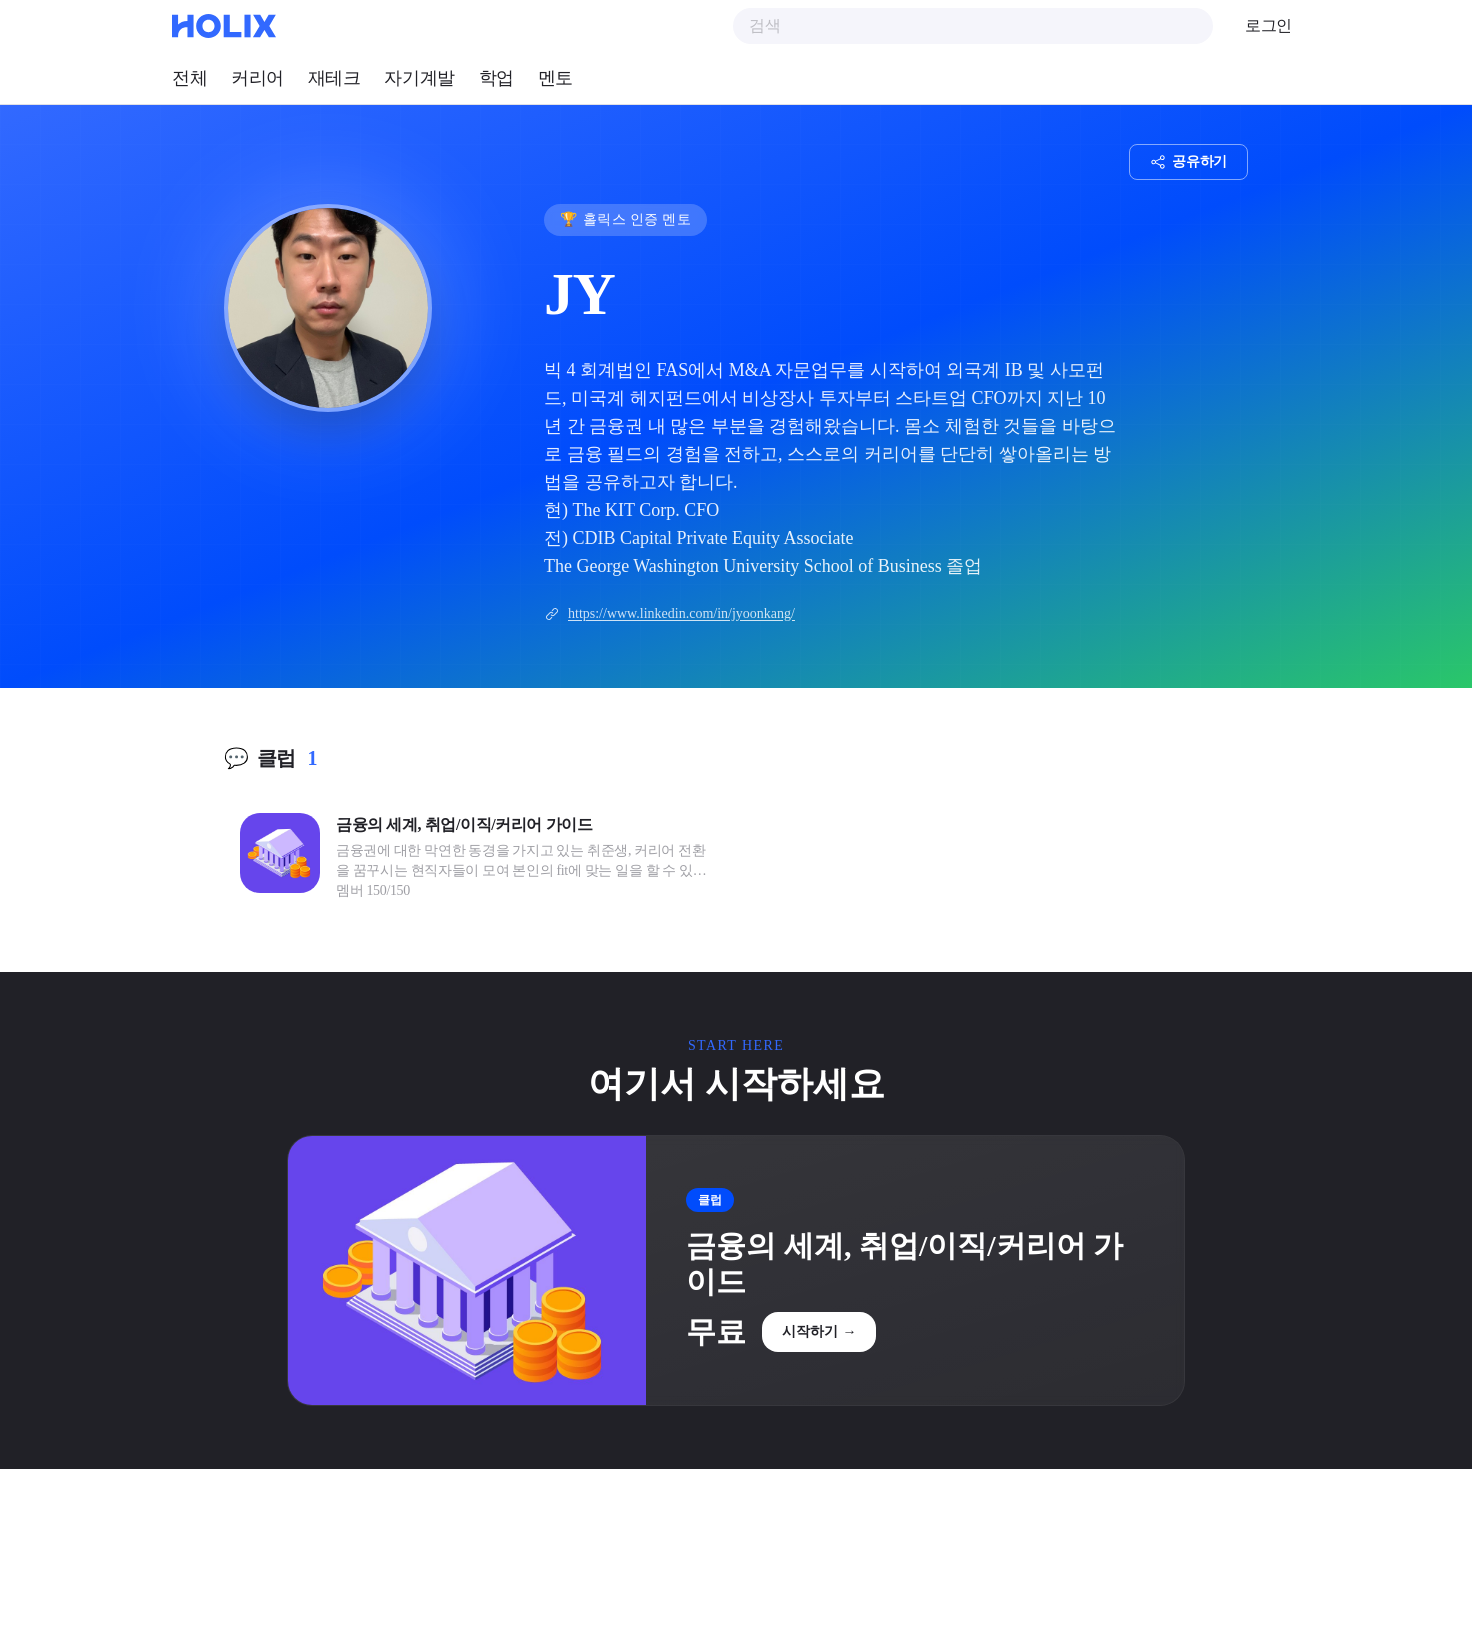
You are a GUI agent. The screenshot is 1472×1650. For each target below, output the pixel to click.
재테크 (334, 78)
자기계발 (419, 78)
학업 (496, 78)
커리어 (257, 78)
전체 (189, 78)
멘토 (555, 78)
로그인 (1268, 25)
